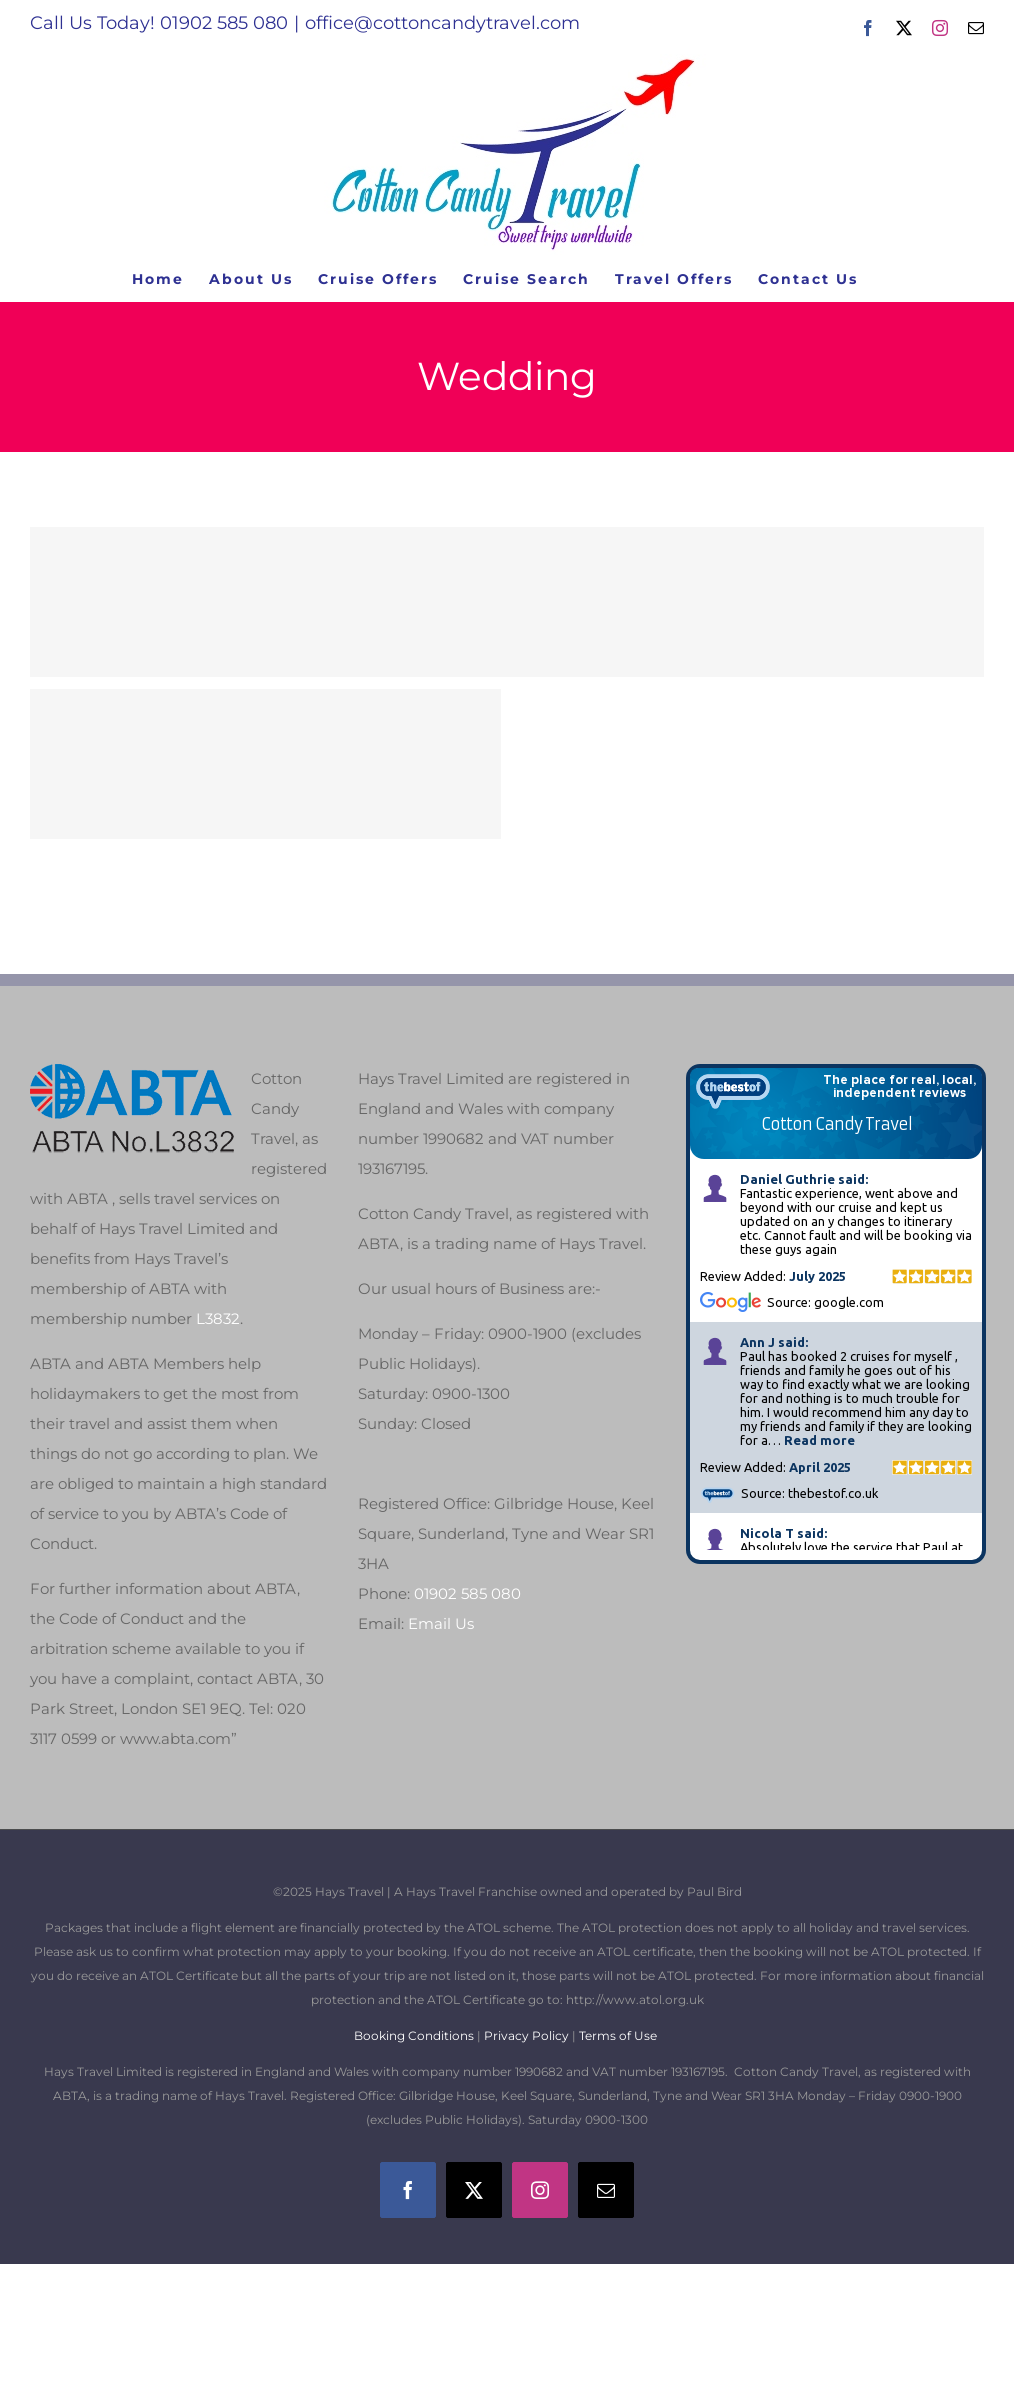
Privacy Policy (526, 2035)
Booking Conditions (415, 2035)
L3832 (218, 1318)
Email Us (441, 1623)
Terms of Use (618, 2035)
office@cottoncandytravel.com (442, 23)
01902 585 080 (467, 1593)
